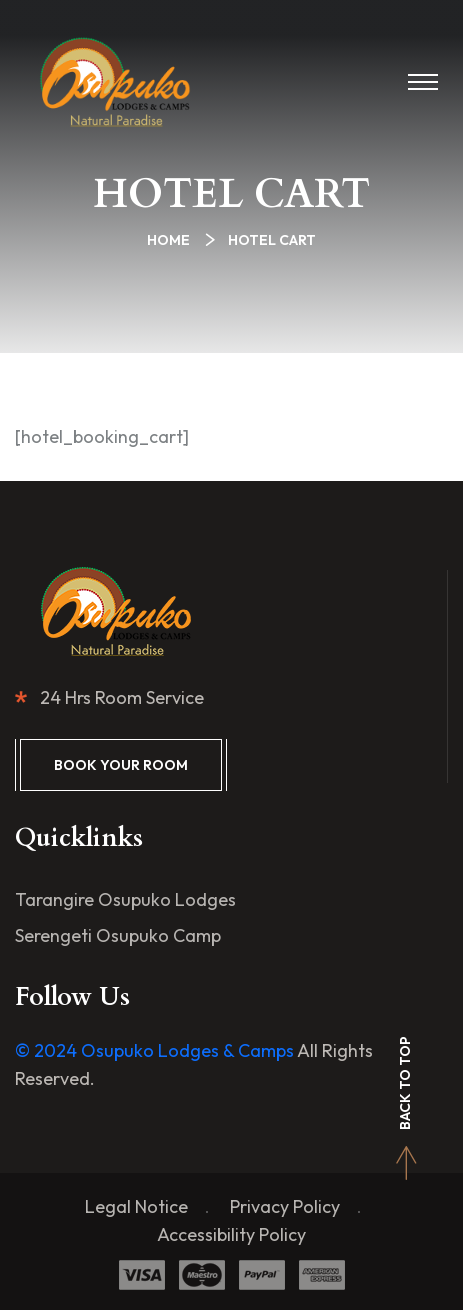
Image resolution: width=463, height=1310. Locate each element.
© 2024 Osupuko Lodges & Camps (154, 1050)
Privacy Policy (285, 1206)
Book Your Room (121, 765)
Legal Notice (136, 1206)
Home (171, 240)
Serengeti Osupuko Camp (118, 935)
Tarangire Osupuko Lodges (125, 899)
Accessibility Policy (231, 1234)
